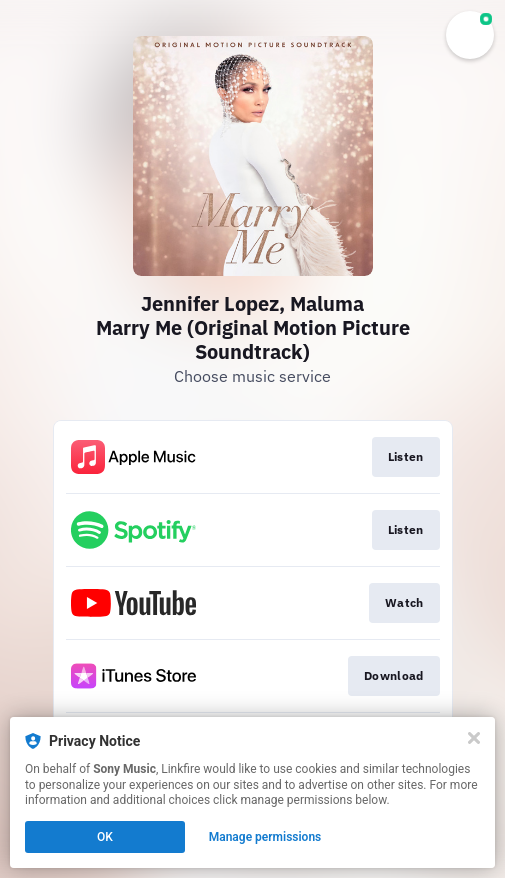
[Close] (474, 738)
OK (105, 837)
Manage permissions (265, 837)
